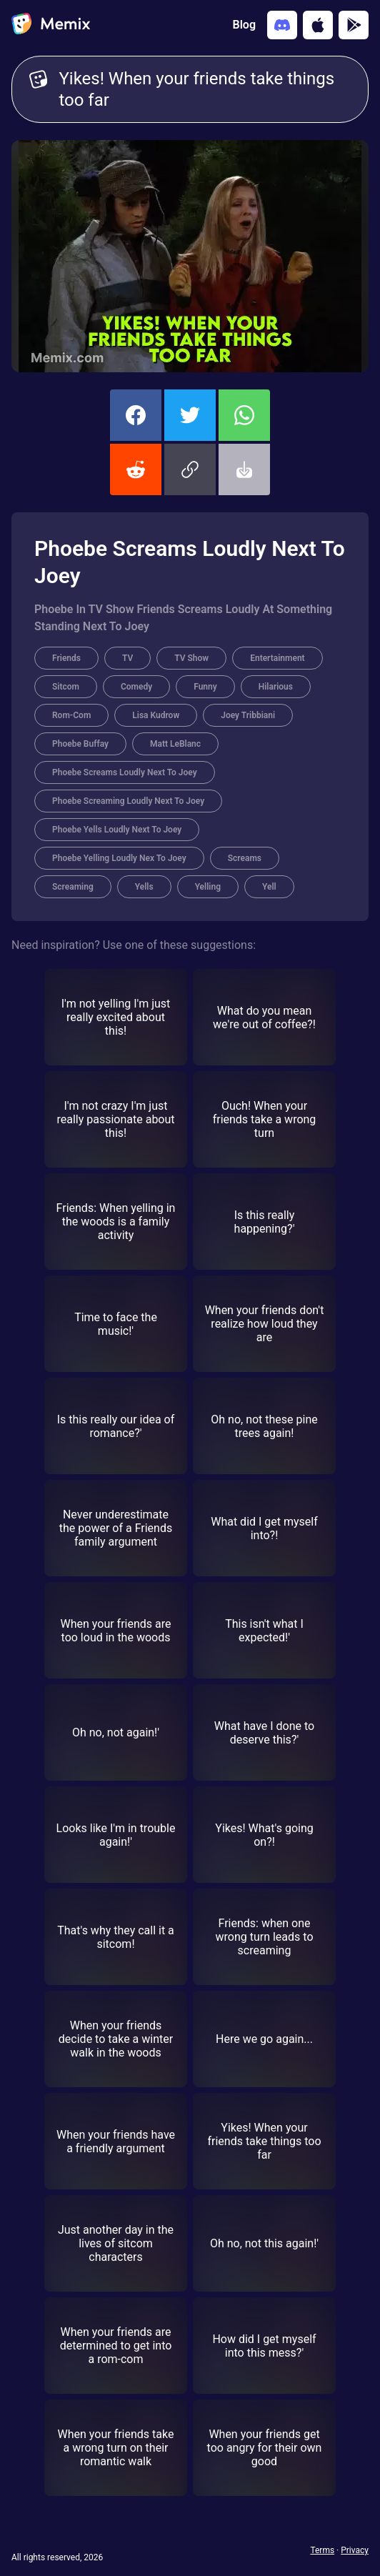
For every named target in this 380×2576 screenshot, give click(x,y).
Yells (144, 887)
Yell (269, 887)
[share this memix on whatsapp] (244, 415)
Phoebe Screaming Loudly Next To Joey (128, 801)
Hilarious (276, 687)
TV (127, 658)
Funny (205, 687)
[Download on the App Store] (318, 25)
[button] (190, 469)
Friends (66, 658)
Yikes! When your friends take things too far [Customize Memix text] (205, 89)
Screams (244, 858)
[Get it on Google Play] (354, 25)
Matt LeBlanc (175, 744)
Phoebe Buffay (80, 744)
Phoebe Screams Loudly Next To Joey (124, 772)
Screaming (73, 887)
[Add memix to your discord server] (282, 25)
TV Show (191, 658)
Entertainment (277, 658)
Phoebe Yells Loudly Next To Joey (116, 830)
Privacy (355, 2550)
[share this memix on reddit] (135, 469)
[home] (50, 25)
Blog (244, 24)
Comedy (136, 687)
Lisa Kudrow (155, 715)
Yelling (208, 887)
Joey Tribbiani (248, 715)
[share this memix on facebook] (135, 415)
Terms (322, 2550)
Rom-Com (71, 715)
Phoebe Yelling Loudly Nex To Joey (119, 858)
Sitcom (65, 687)
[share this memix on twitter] (190, 415)
